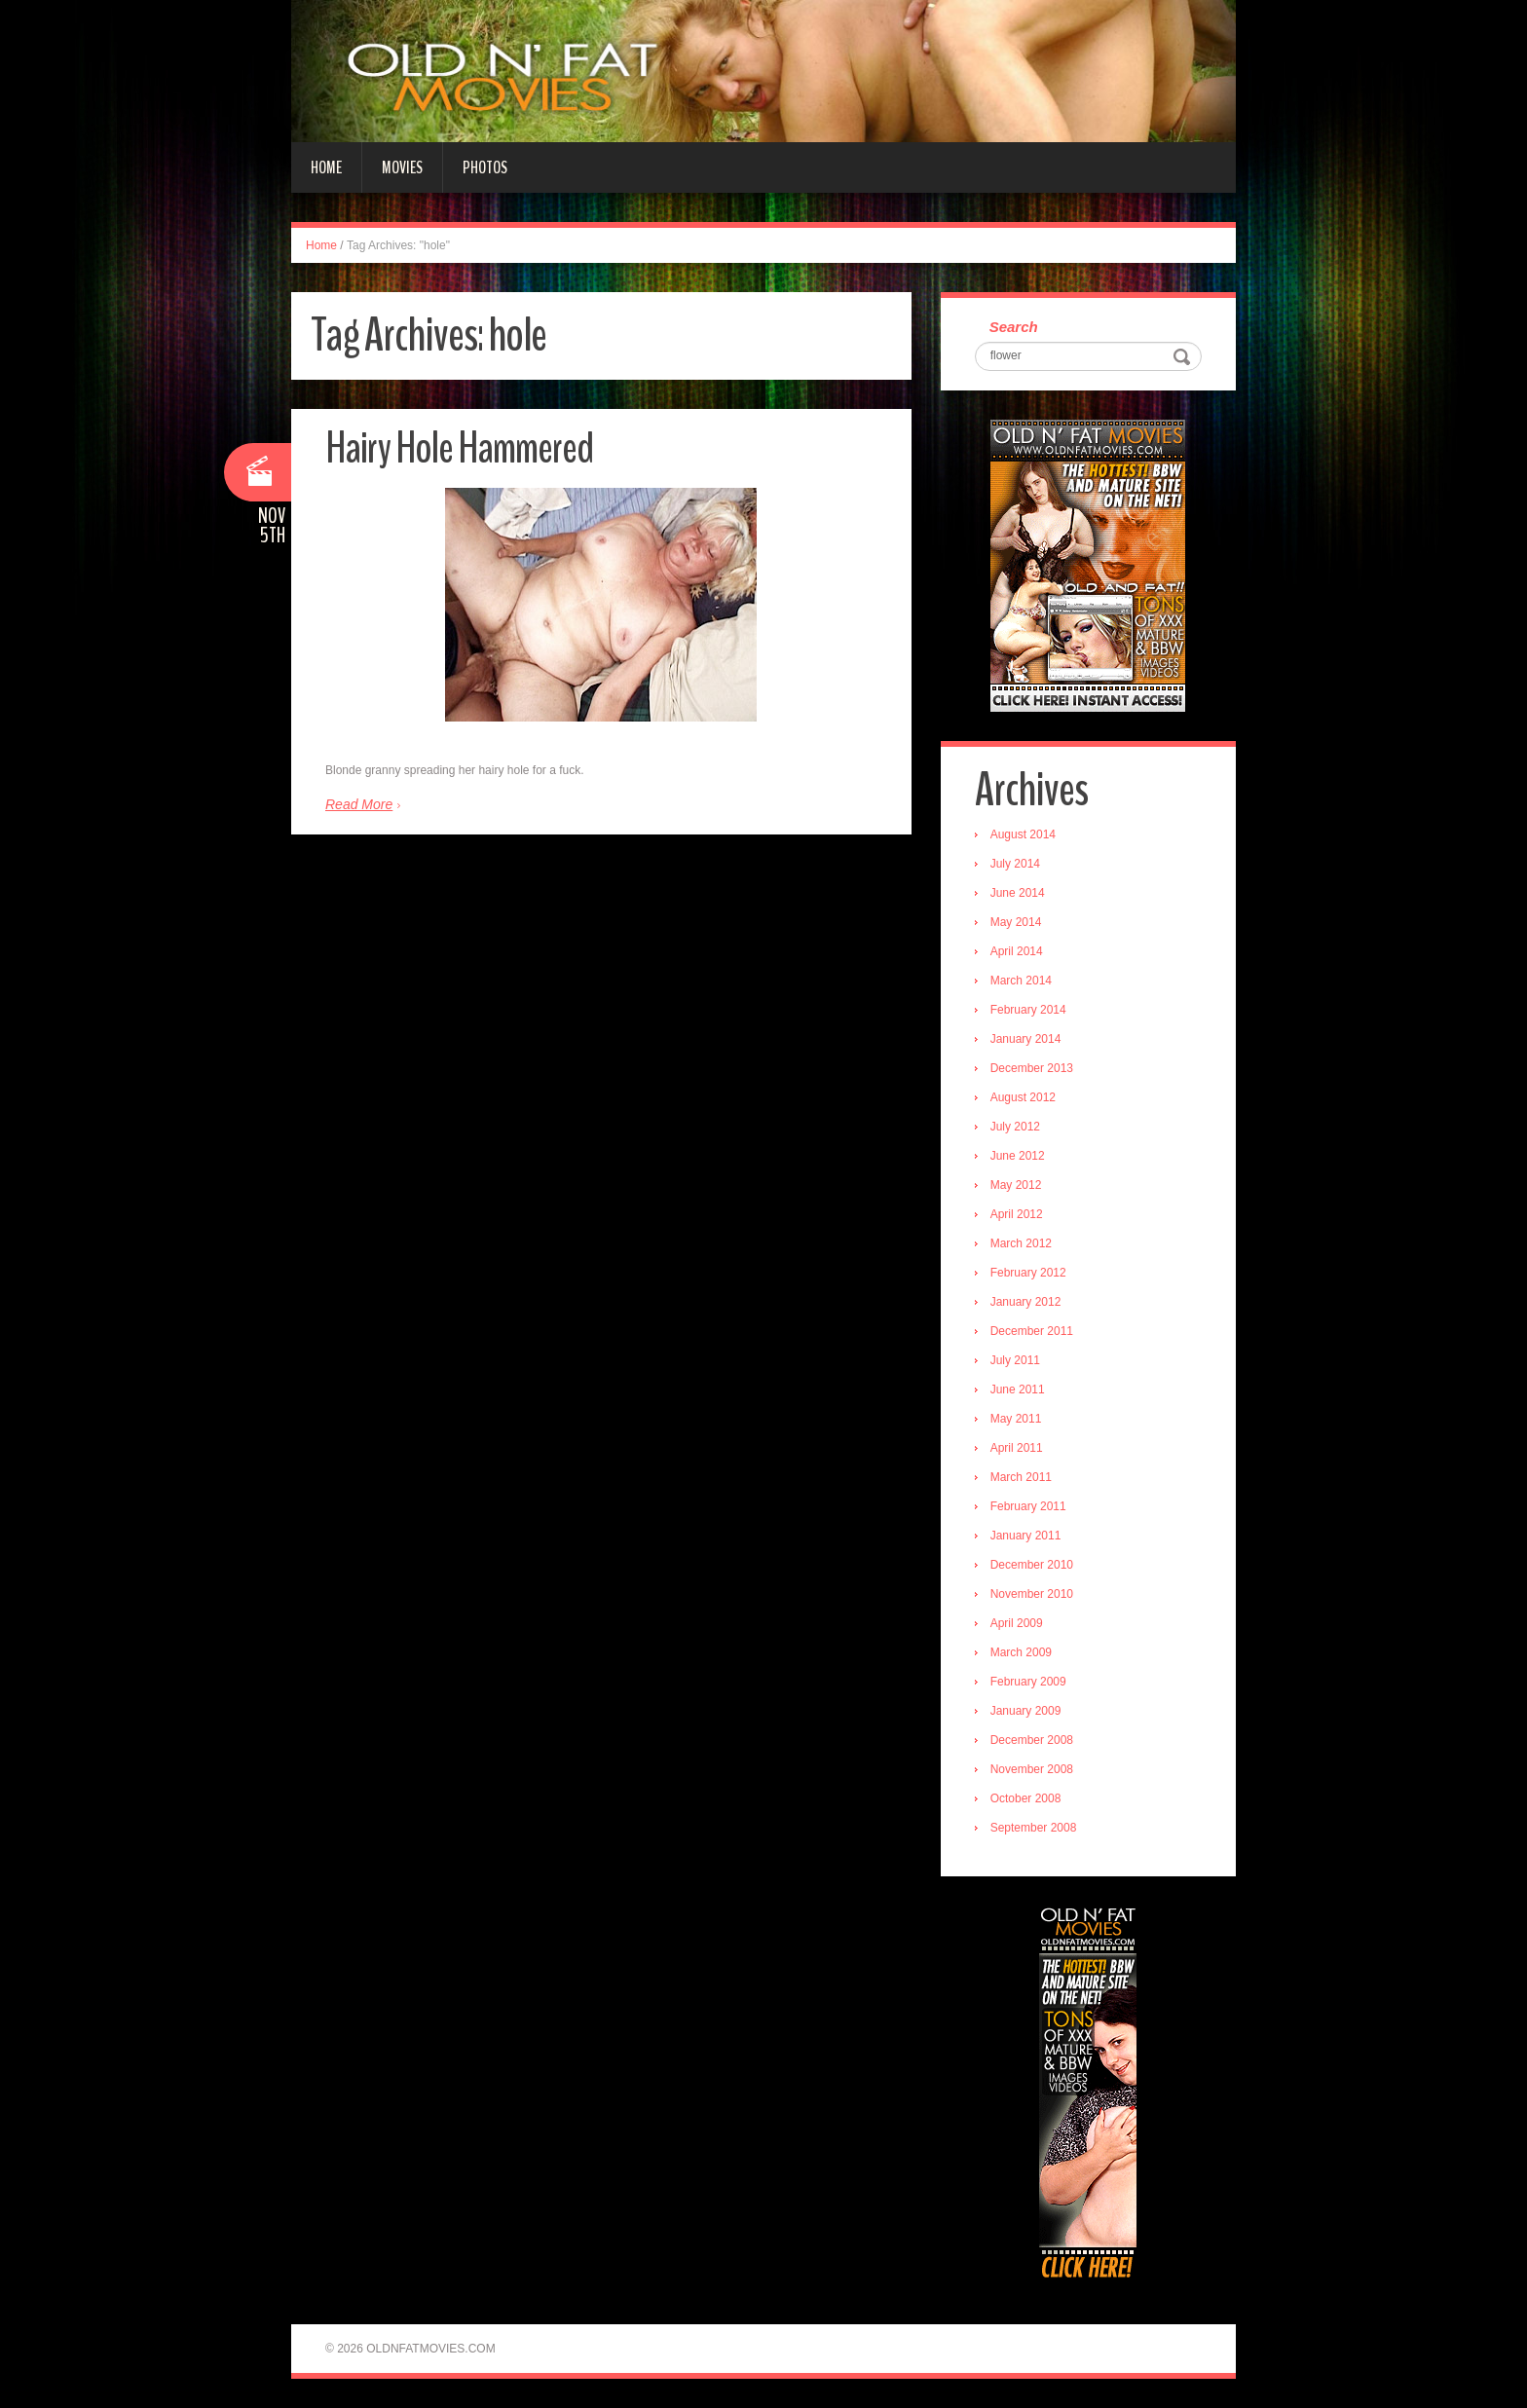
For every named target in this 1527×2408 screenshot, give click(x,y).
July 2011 (1015, 1360)
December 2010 (1031, 1565)
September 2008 (1033, 1827)
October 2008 (1025, 1798)
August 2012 (1023, 1097)
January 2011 (1025, 1535)
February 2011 (1028, 1506)
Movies (402, 167)
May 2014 (1016, 922)
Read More (358, 804)
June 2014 (1017, 893)
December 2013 (1031, 1068)
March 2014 (1021, 980)
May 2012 (1016, 1185)
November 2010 (1031, 1594)
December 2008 (1031, 1740)
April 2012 (1016, 1214)
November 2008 (1031, 1769)
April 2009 (1016, 1623)
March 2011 (1021, 1477)
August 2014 (1023, 834)
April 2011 (1016, 1448)
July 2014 (1015, 864)
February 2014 (1028, 1010)
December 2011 (1031, 1331)
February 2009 (1028, 1681)
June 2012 (1017, 1156)
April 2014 (1016, 951)
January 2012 (1025, 1302)
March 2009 (1021, 1652)
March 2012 (1021, 1243)
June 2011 (1017, 1389)
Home (326, 167)
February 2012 (1028, 1272)
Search (1013, 326)
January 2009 (1025, 1711)
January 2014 (1025, 1039)
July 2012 (1015, 1126)
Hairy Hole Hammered (459, 448)
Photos (485, 167)
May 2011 (1016, 1419)
